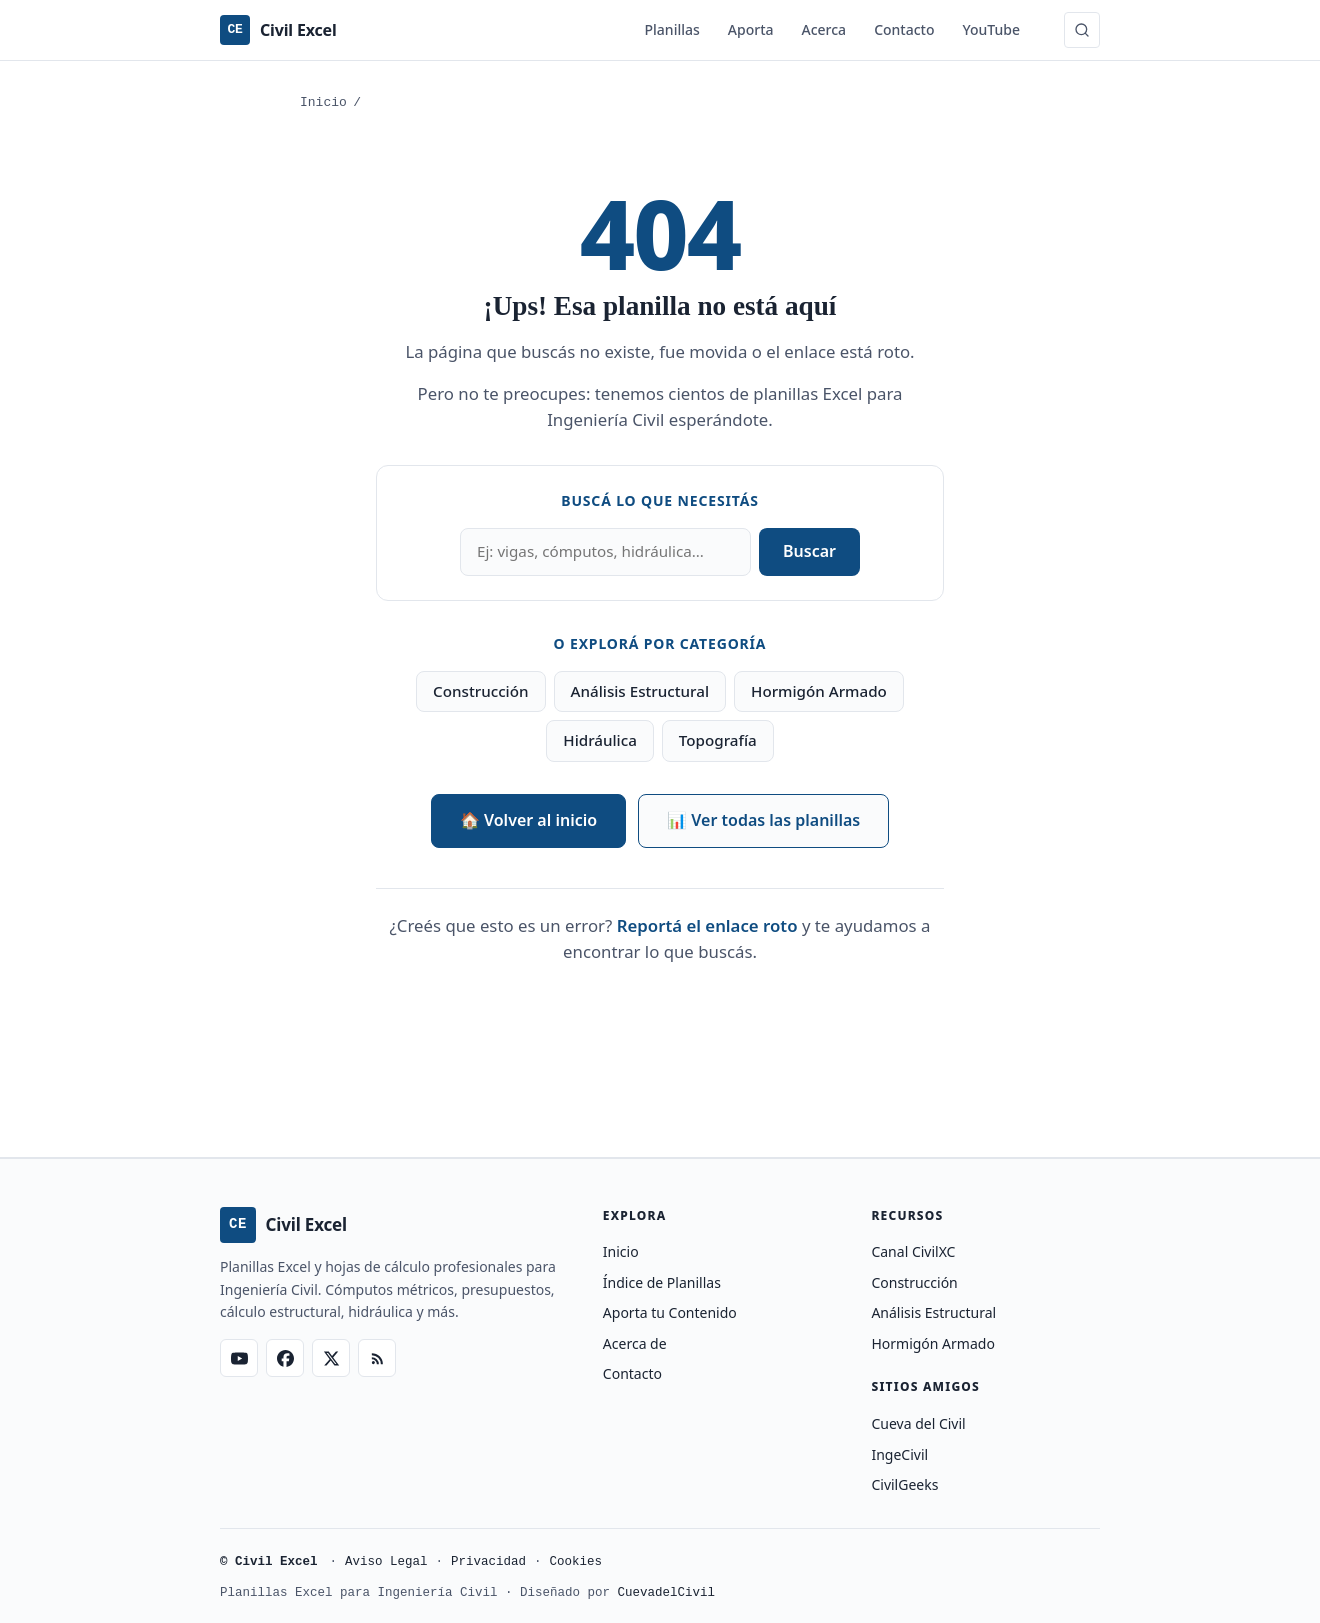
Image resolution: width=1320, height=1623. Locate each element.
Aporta (751, 29)
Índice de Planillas (662, 1282)
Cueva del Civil (918, 1423)
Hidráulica (600, 740)
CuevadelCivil (667, 1593)
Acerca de (635, 1343)
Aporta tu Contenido (670, 1312)
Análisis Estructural (640, 691)
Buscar (809, 551)
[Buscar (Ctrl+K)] (1082, 30)
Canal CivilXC (913, 1251)
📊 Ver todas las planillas (763, 820)
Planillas (672, 29)
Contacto (904, 29)
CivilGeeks (904, 1484)
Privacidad (488, 1562)
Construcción (480, 691)
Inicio (323, 103)
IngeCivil (899, 1454)
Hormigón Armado (819, 691)
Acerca (824, 29)
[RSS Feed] (377, 1358)
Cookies (576, 1562)
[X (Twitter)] (331, 1358)
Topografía (718, 740)
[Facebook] (285, 1358)
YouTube (991, 29)
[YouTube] (239, 1358)
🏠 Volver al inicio (528, 820)
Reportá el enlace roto (707, 925)
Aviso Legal (386, 1562)
